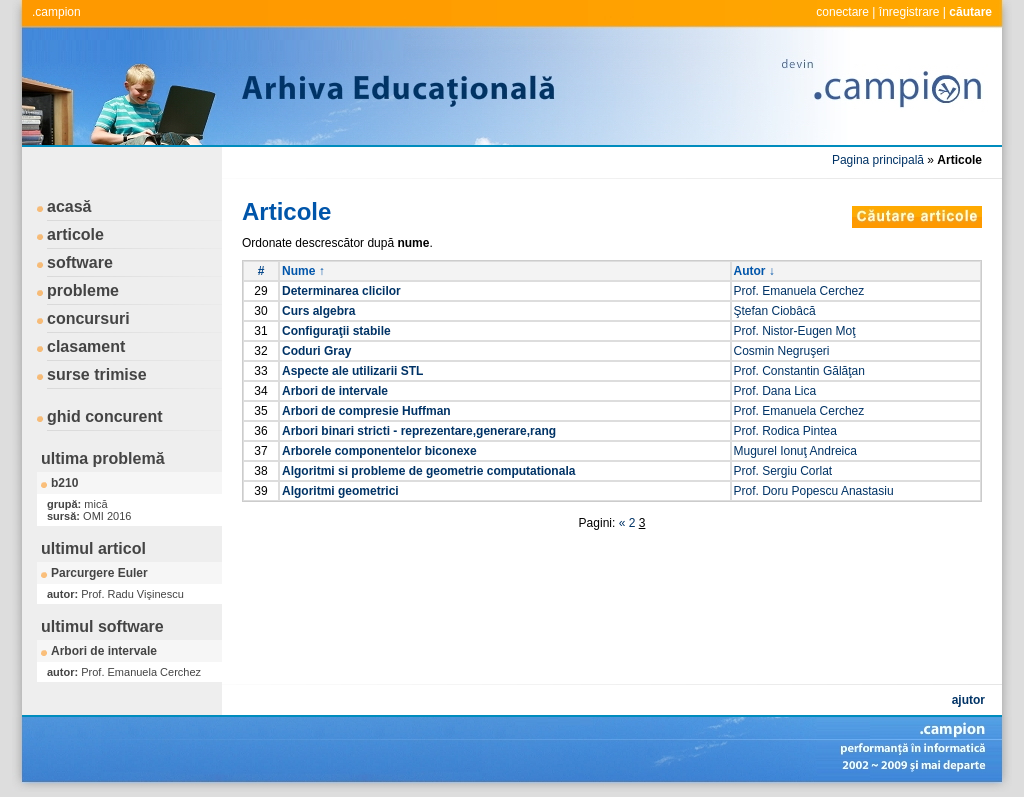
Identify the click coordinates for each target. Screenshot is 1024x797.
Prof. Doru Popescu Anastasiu (814, 491)
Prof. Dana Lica (775, 391)
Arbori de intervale (104, 651)
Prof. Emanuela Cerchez (799, 291)
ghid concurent (105, 416)
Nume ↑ (303, 271)
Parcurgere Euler (99, 573)
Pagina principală (878, 160)
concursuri (88, 318)
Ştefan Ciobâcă (775, 311)
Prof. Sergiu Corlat (783, 471)
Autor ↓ (754, 271)
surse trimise (97, 374)
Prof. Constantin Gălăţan (799, 371)
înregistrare (909, 12)
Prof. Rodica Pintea (785, 431)
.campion (56, 12)
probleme (83, 290)
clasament (86, 346)
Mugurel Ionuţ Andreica (795, 451)
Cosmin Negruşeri (782, 351)
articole (75, 234)
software (80, 262)
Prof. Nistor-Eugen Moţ (795, 331)
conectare (842, 12)
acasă (69, 206)
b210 (64, 483)
